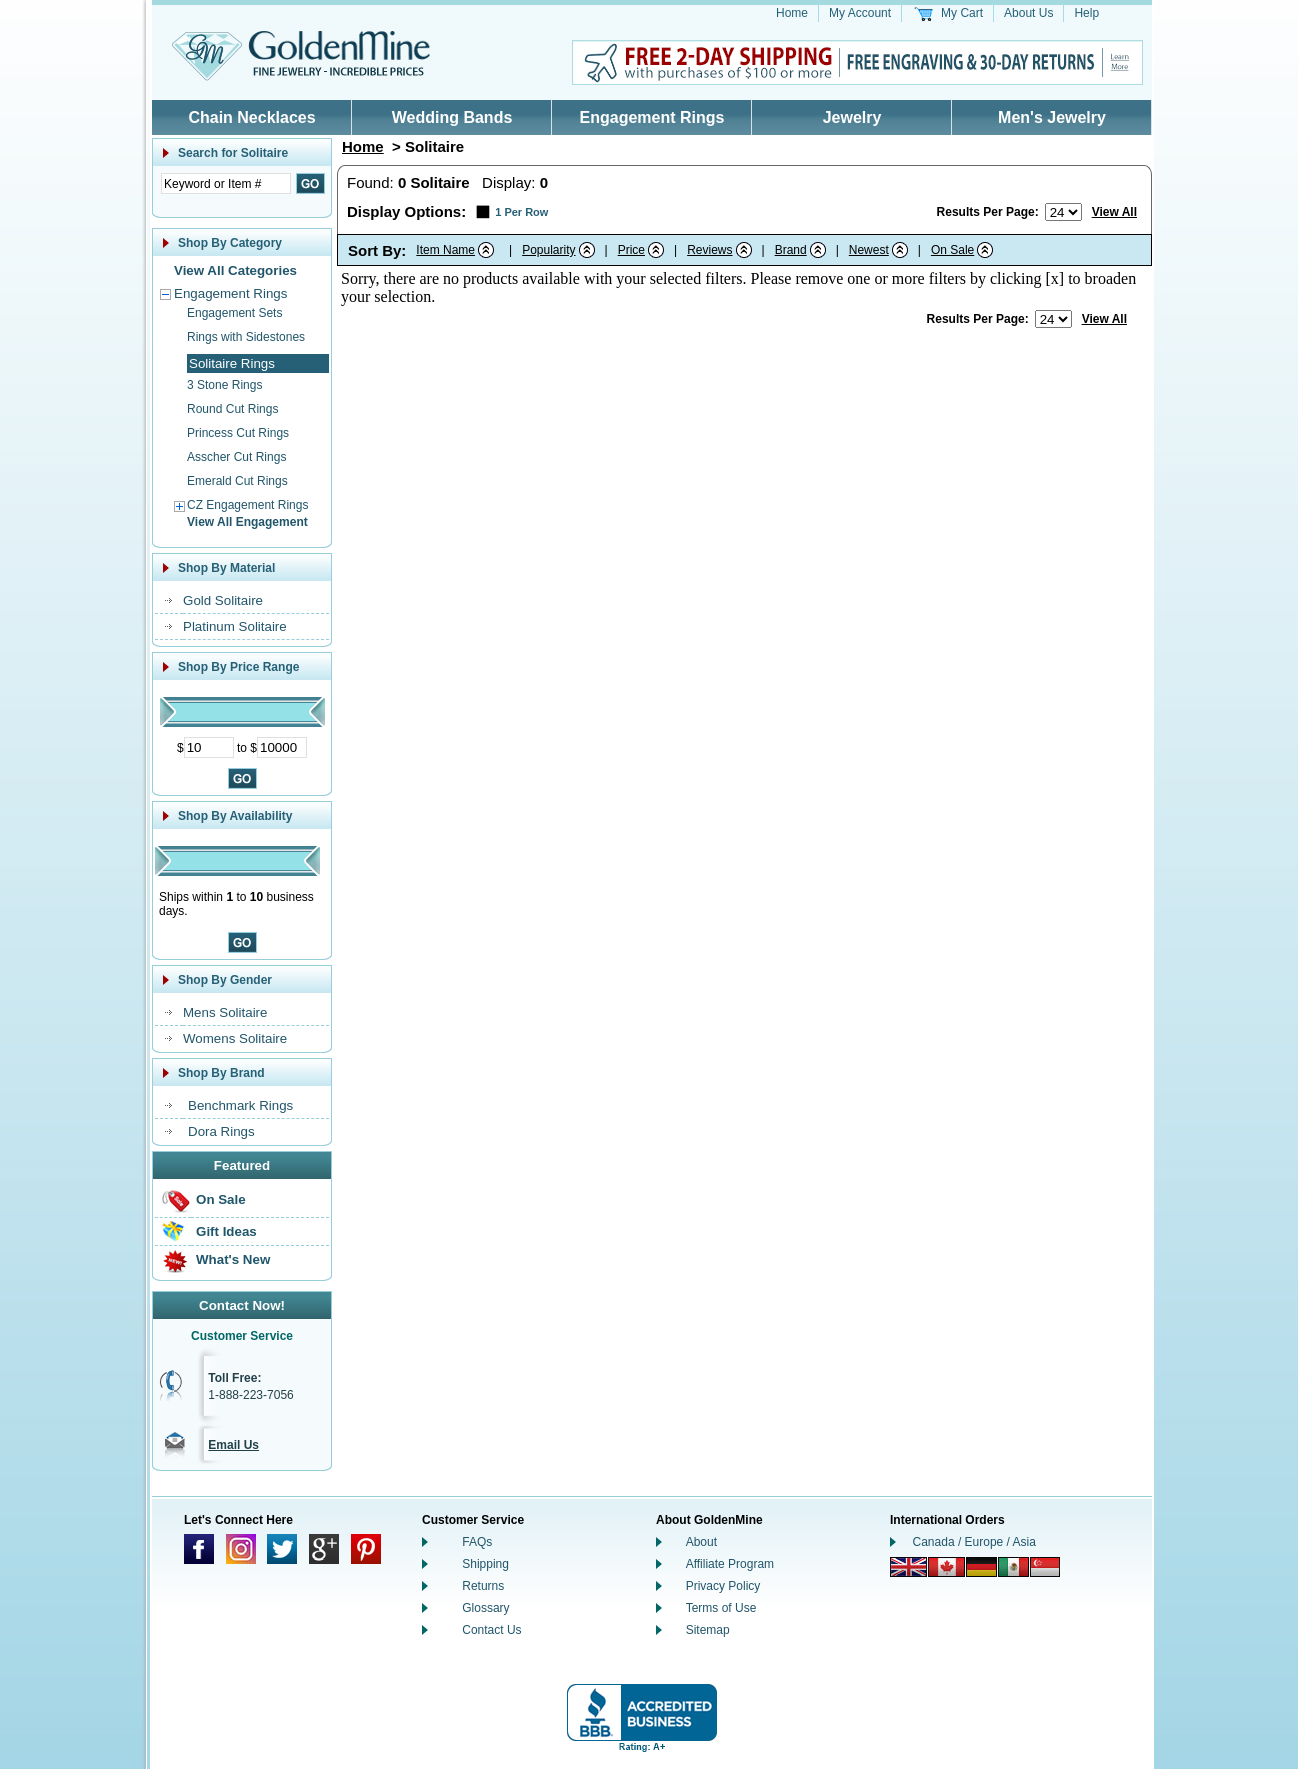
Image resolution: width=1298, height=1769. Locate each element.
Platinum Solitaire (235, 626)
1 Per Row (521, 212)
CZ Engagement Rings (247, 505)
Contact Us (491, 1630)
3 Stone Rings (224, 385)
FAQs (477, 1542)
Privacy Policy (723, 1586)
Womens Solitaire (235, 1038)
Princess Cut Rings (238, 433)
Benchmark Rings (240, 1105)
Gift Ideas (226, 1231)
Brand (791, 250)
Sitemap (708, 1630)
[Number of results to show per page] (1063, 212)
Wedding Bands (452, 117)
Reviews (709, 250)
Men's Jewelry (1052, 117)
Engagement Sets (234, 313)
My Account (860, 13)
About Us (1028, 13)
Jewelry (852, 117)
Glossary (485, 1608)
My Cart (962, 13)
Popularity (548, 250)
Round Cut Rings (232, 409)
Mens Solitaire (225, 1012)
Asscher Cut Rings (236, 457)
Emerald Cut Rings (237, 481)
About (701, 1542)
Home (792, 13)
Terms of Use (721, 1608)
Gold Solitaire (223, 600)
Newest (869, 250)
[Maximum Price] (282, 747)
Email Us (233, 1445)
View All (1114, 212)
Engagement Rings (652, 117)
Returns (483, 1586)
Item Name (445, 250)
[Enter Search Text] (226, 183)
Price (631, 250)
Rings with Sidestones (246, 337)
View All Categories (235, 270)
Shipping (485, 1564)
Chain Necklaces (251, 117)
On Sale (221, 1199)
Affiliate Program (730, 1564)
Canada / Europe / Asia (974, 1542)
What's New (233, 1259)
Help (1086, 13)
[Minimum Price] (209, 747)
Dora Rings (221, 1131)
